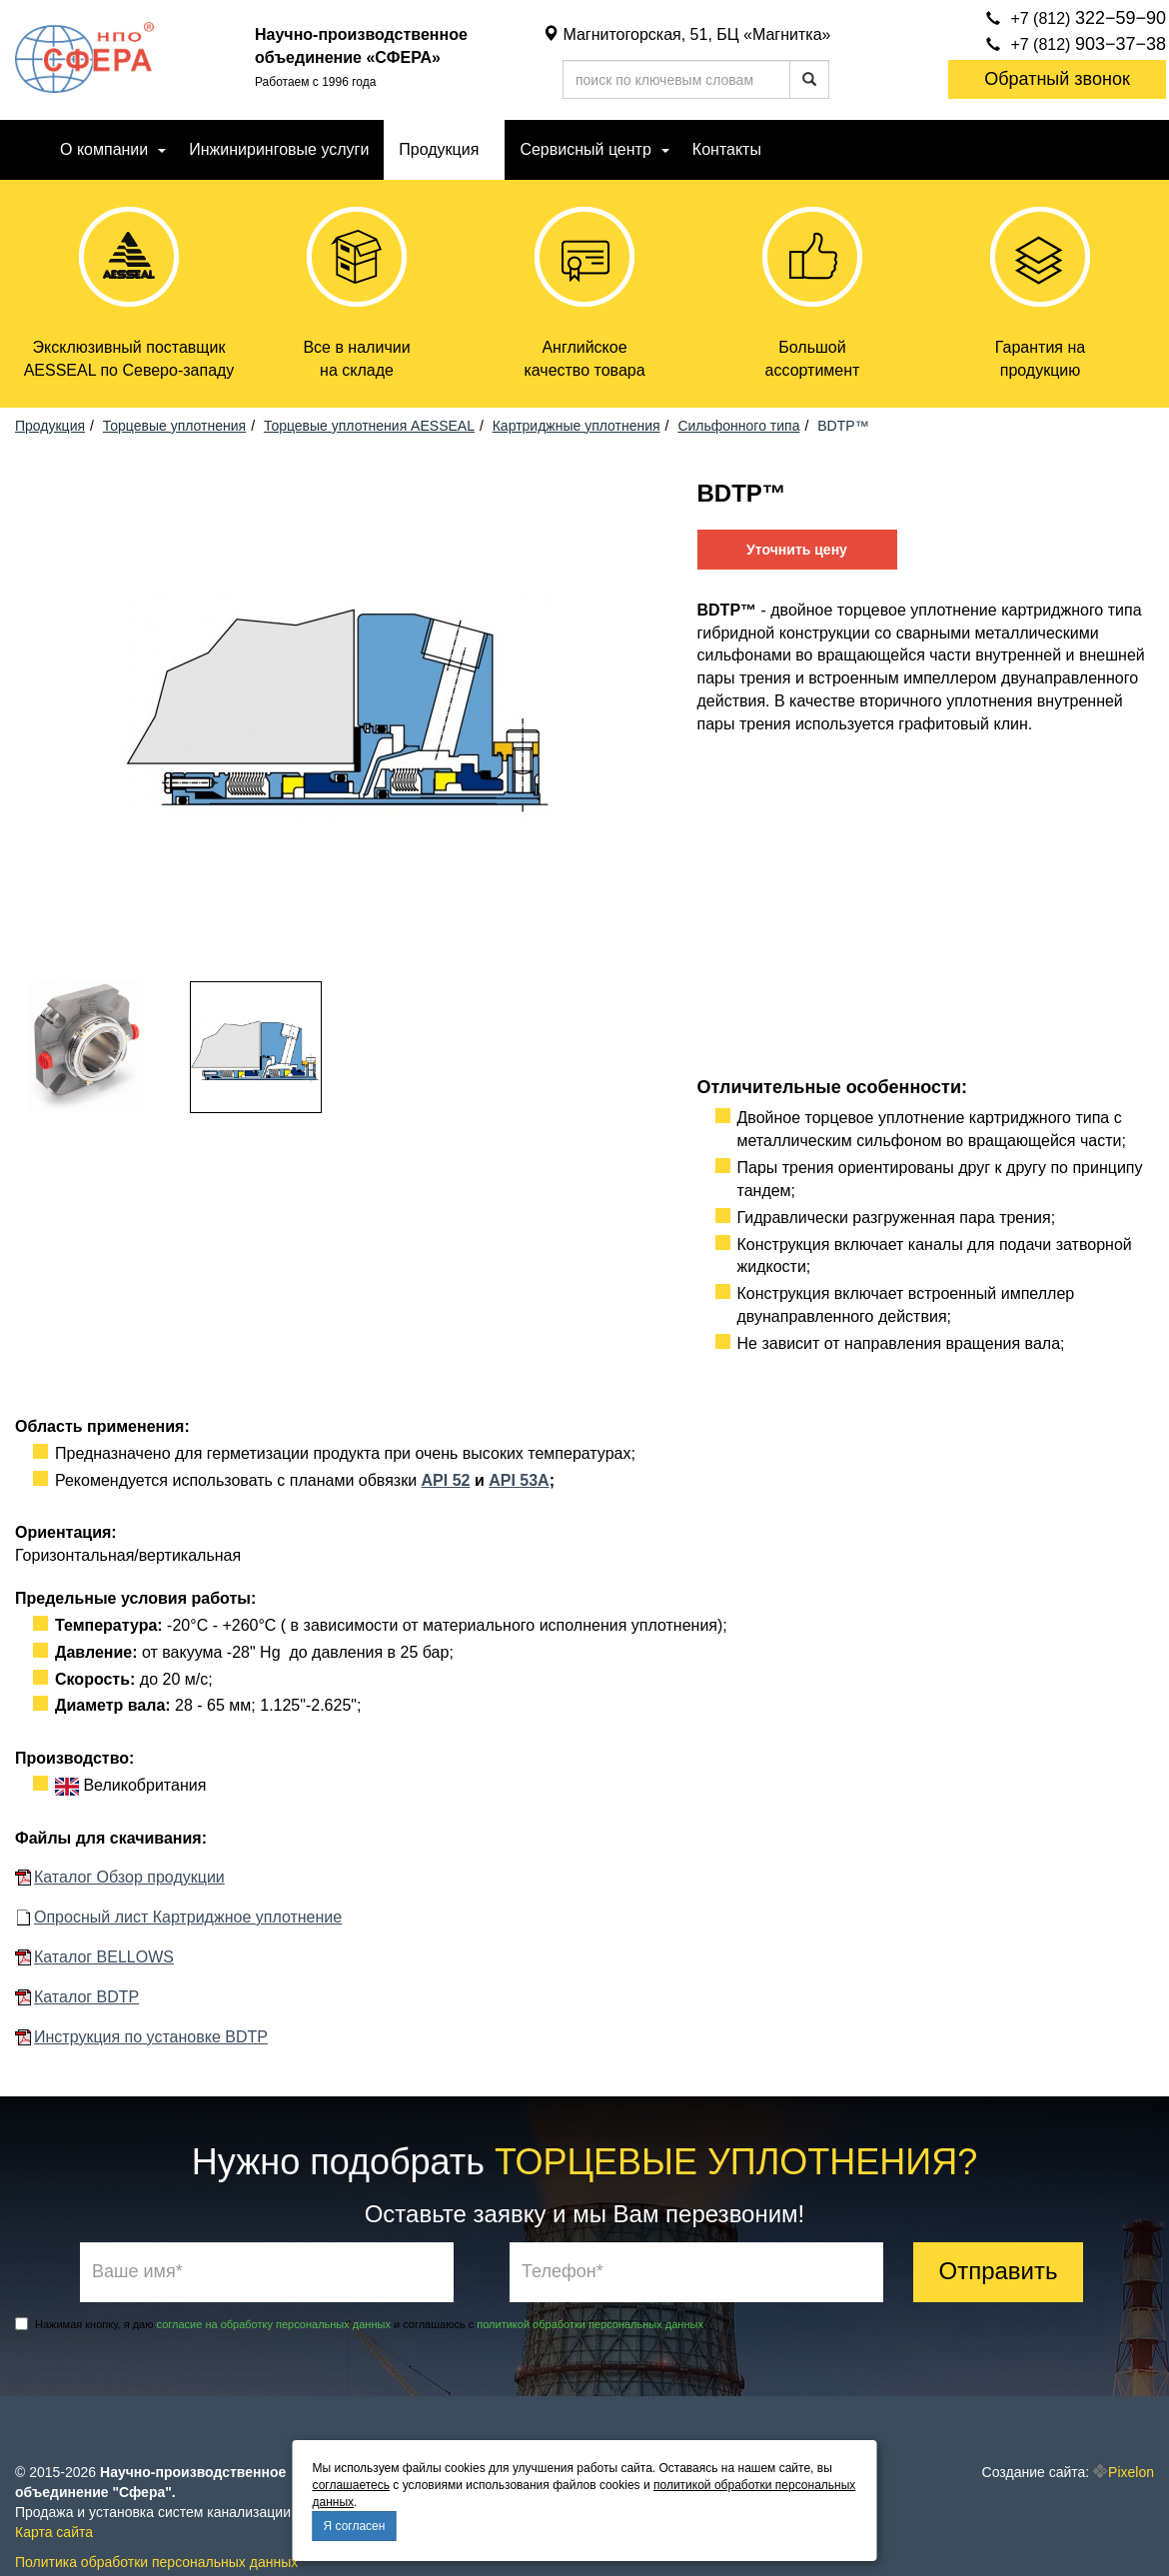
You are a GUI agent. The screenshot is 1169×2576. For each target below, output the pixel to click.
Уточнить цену (796, 550)
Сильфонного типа (738, 426)
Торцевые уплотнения (174, 426)
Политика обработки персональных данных (156, 2562)
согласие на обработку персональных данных (274, 2324)
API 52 (446, 1480)
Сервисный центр (585, 149)
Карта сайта (54, 2532)
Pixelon (1131, 2472)
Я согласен (355, 2526)
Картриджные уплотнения (576, 426)
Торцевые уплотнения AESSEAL (369, 426)
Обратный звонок (1057, 79)
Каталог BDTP (86, 1997)
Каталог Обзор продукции (129, 1878)
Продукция (439, 149)
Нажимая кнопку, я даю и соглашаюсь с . (360, 2323)
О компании (104, 149)
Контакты (726, 149)
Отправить (997, 2270)
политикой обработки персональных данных (590, 2324)
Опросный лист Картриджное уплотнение (188, 1918)
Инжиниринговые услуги (279, 149)
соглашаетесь (351, 2485)
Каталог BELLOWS (104, 1957)
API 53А (519, 1480)
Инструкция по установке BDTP (151, 2037)
